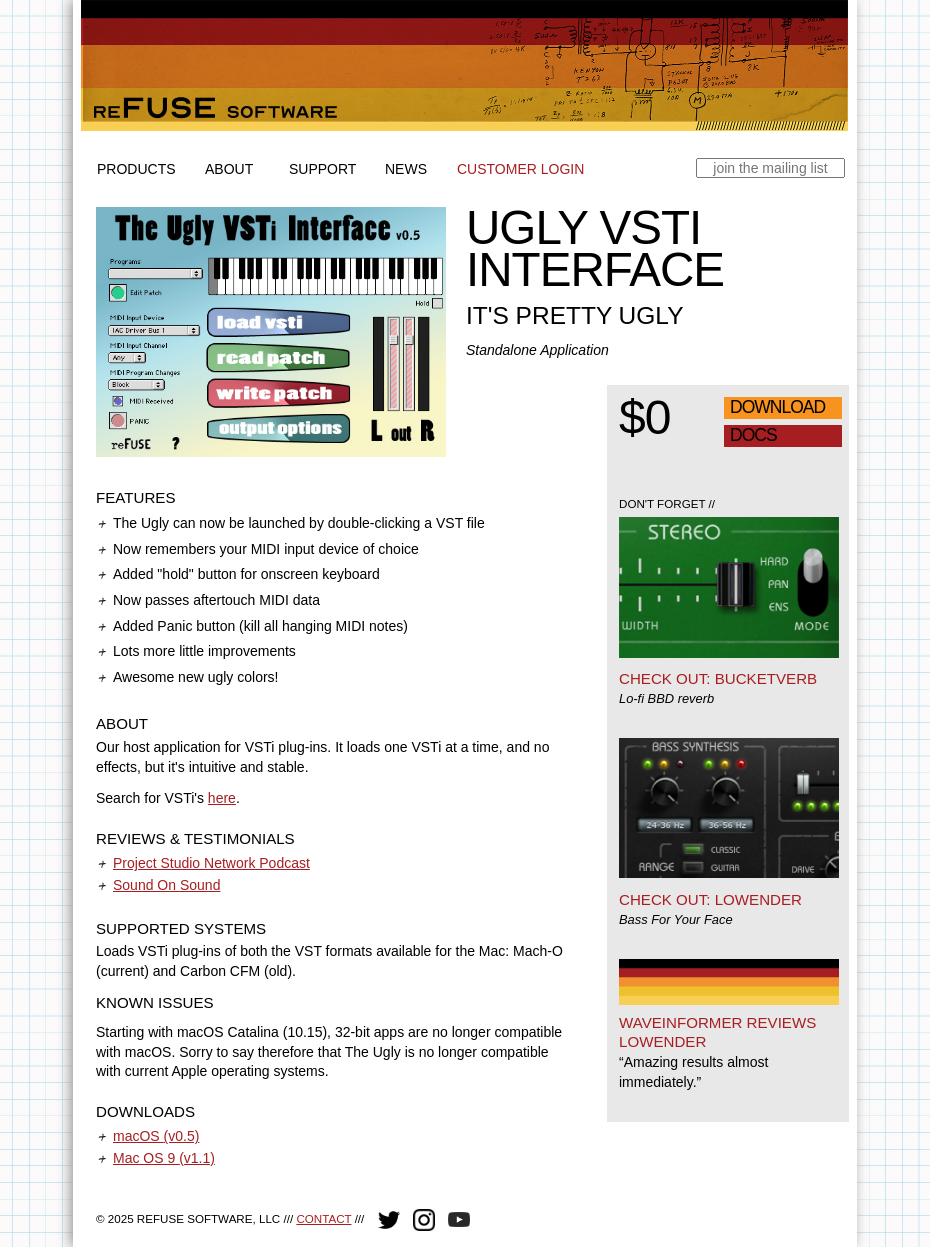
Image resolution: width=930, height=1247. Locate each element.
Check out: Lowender (710, 899)
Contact (323, 1218)
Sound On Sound (166, 885)
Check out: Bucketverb (718, 678)
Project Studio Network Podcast (211, 863)
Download (777, 407)
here (222, 798)
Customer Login (520, 169)
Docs (753, 435)
